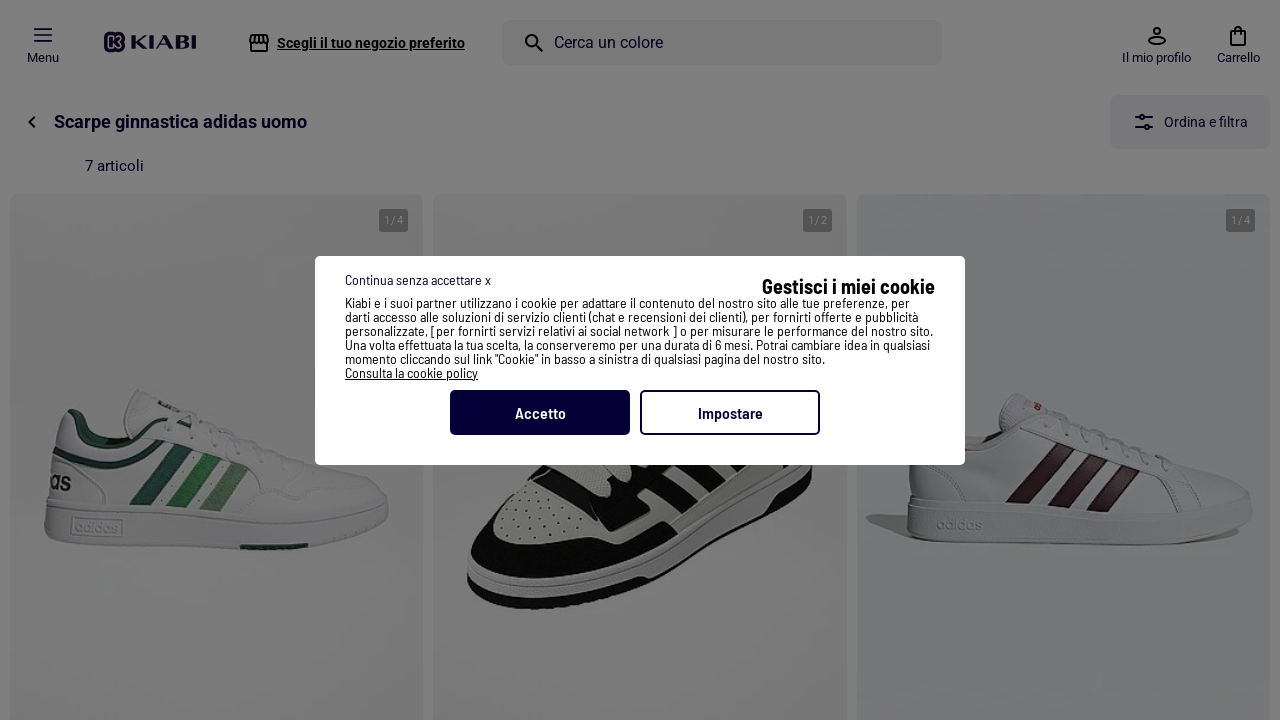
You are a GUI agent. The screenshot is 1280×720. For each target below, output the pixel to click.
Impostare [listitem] (730, 412)
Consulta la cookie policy (411, 372)
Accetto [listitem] (540, 412)
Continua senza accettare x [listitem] (418, 279)
